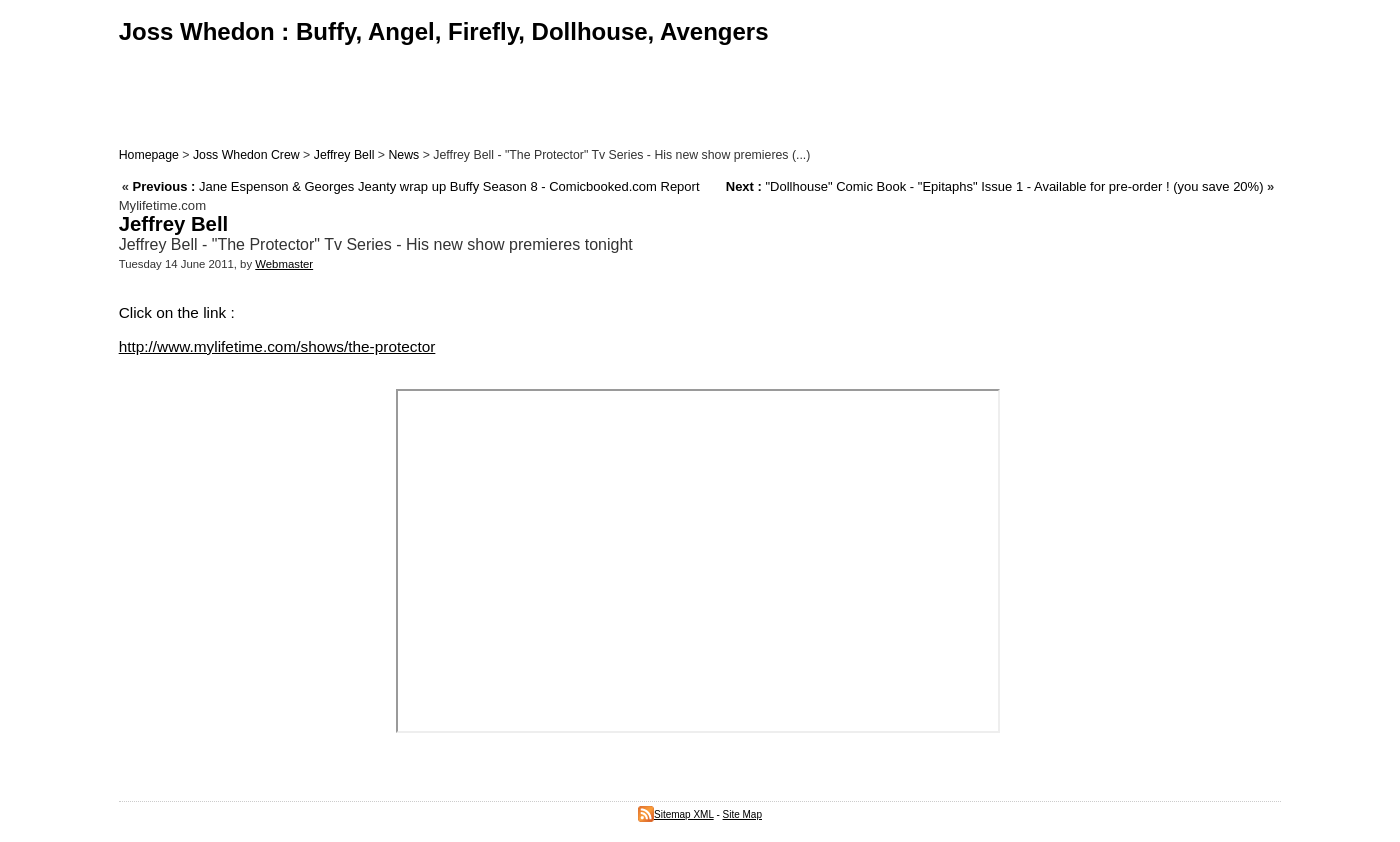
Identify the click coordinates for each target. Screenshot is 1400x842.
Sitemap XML (676, 814)
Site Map (742, 814)
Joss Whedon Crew (246, 155)
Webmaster (284, 264)
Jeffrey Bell (344, 155)
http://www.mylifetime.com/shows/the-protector (277, 346)
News (403, 155)
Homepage (149, 155)
